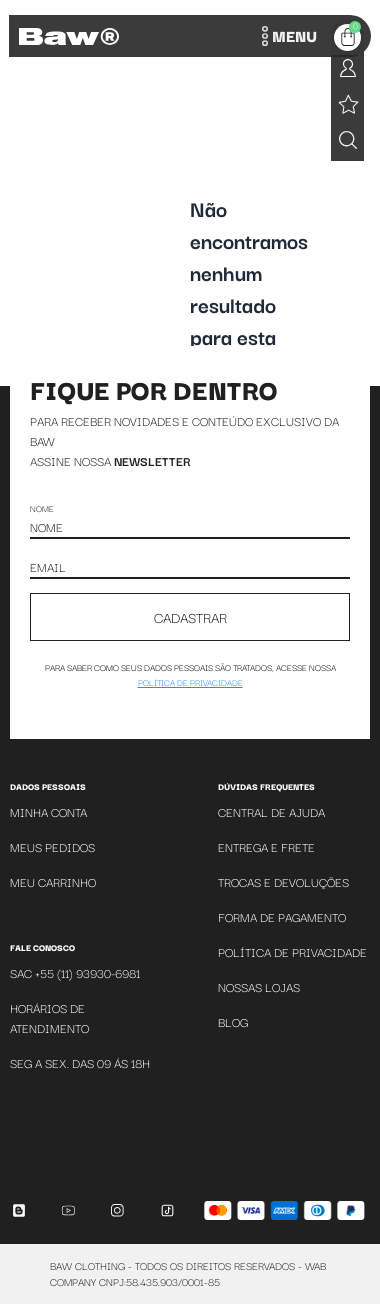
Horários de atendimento (49, 1017)
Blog (233, 1021)
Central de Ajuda (271, 811)
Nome (42, 508)
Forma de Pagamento (282, 916)
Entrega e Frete (266, 846)
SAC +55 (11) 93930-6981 (75, 972)
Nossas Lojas (259, 986)
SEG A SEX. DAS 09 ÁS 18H (80, 1062)
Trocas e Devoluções (283, 881)
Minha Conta (48, 811)
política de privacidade (190, 682)
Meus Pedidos (52, 846)
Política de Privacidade (292, 951)
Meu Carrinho (53, 881)
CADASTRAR (190, 617)
